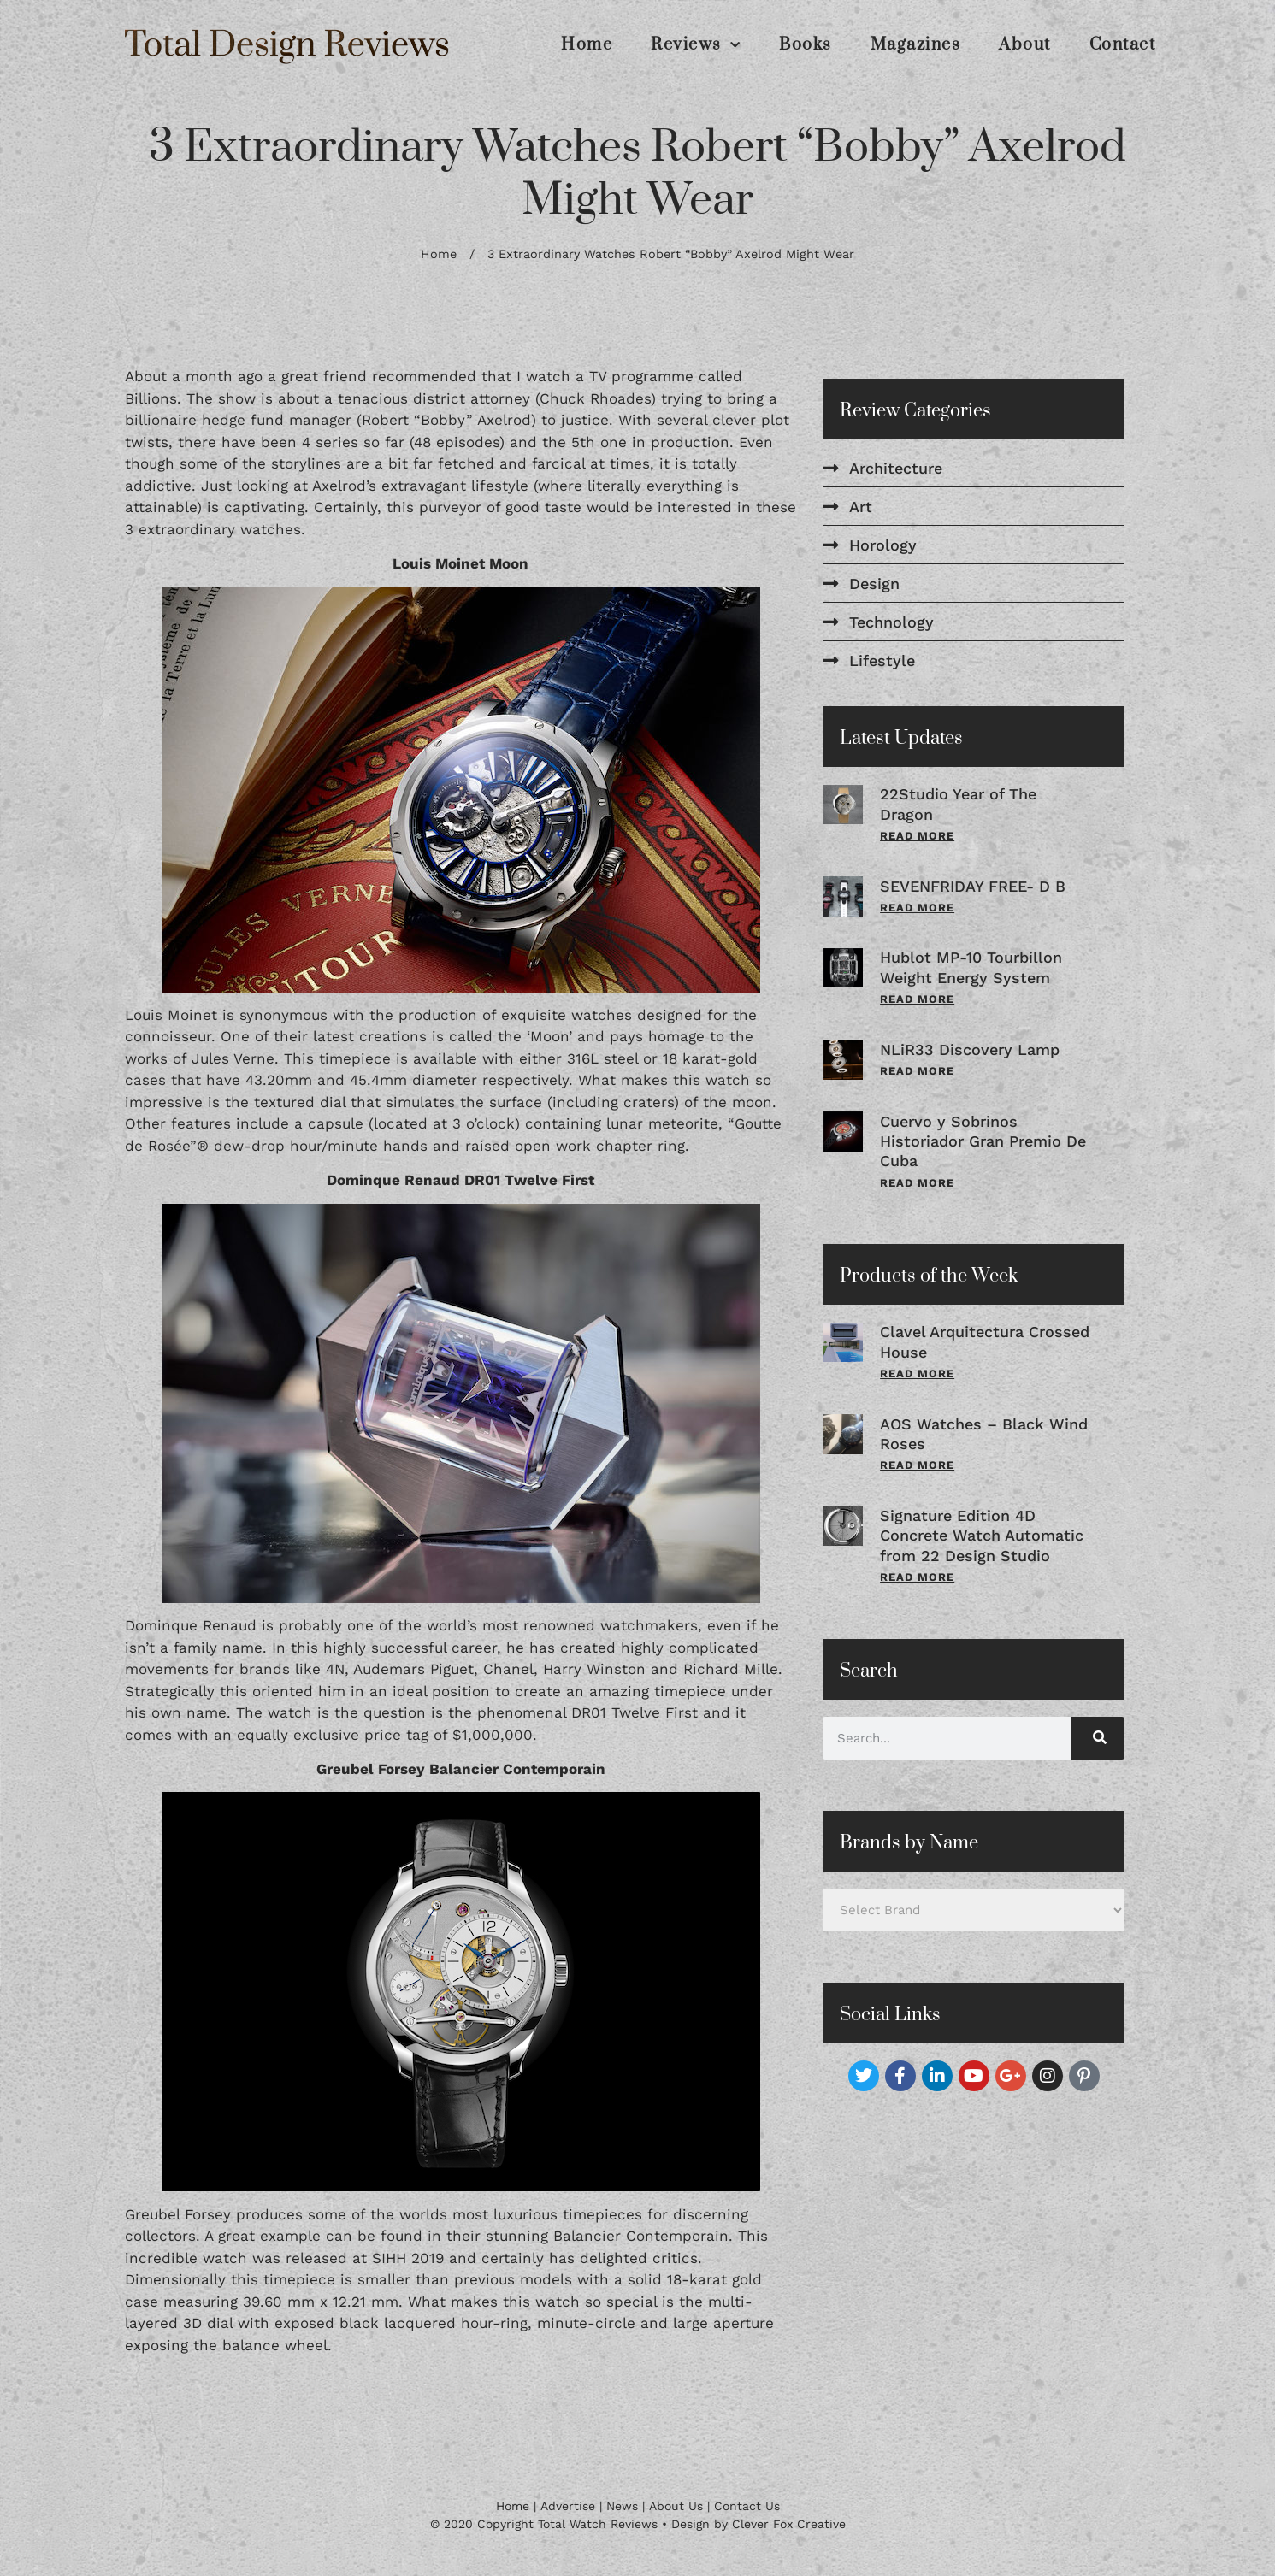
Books (805, 45)
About (1025, 45)
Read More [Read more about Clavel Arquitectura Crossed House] (917, 1373)
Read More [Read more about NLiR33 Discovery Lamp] (917, 1070)
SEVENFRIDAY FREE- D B (972, 886)
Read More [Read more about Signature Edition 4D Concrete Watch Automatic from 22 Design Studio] (917, 1577)
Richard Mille (730, 1668)
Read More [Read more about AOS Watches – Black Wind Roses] (917, 1465)
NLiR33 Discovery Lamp (970, 1049)
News (622, 2506)
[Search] (1098, 1738)
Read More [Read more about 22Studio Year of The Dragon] (917, 835)
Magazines (916, 45)
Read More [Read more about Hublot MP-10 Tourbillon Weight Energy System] (917, 999)
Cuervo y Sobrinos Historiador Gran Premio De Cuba (983, 1141)
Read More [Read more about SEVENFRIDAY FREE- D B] (917, 907)
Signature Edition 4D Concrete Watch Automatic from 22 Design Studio (981, 1535)
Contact (1122, 45)
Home (586, 45)
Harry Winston (594, 1668)
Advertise (567, 2506)
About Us (676, 2506)
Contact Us (747, 2506)
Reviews (696, 45)
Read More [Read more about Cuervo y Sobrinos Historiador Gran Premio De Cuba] (917, 1182)
